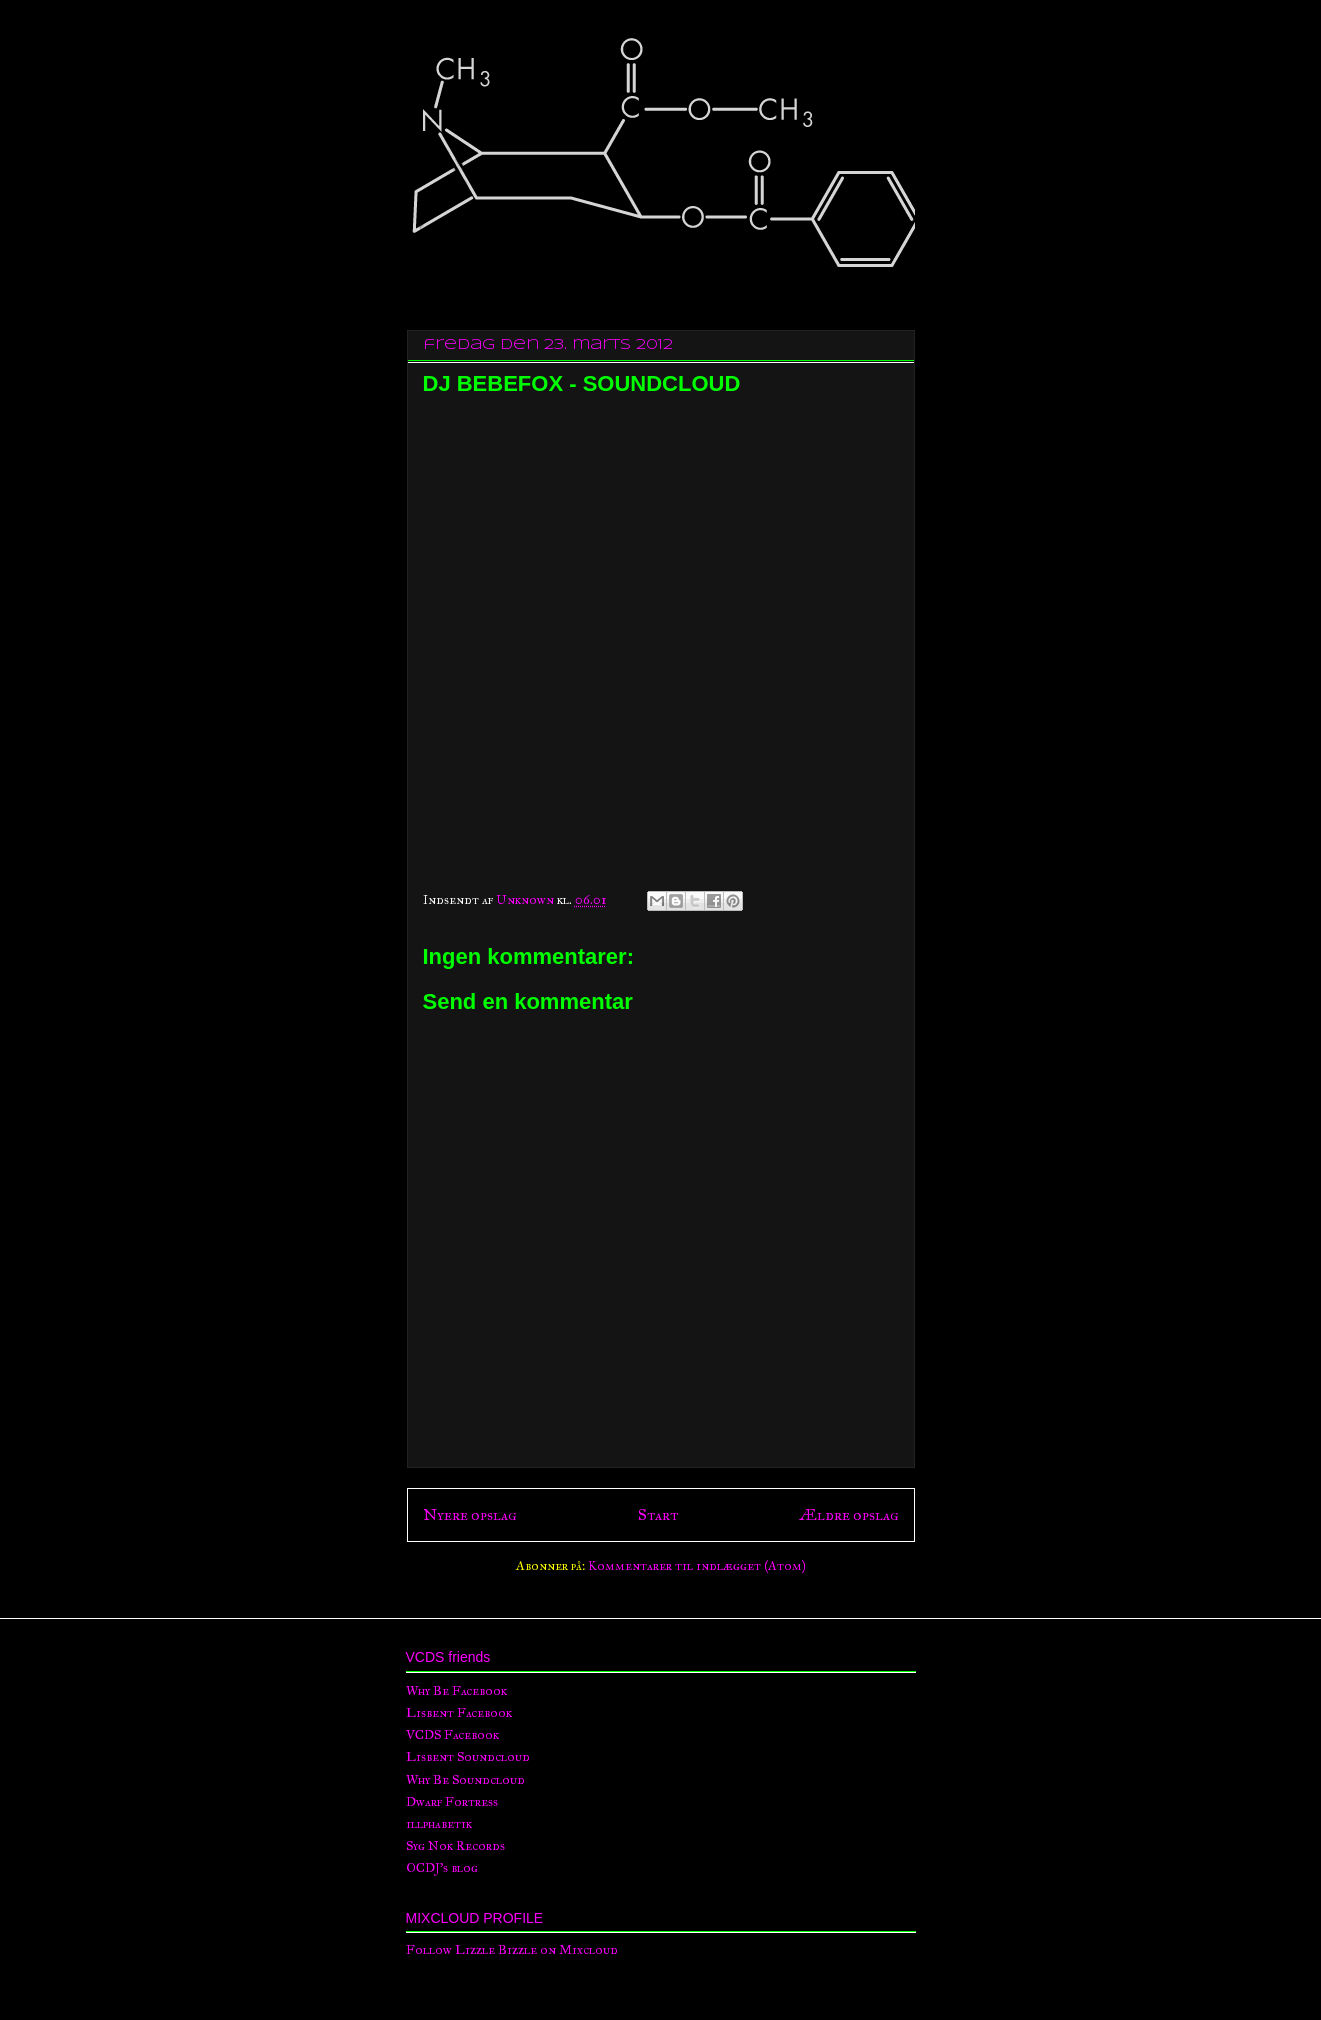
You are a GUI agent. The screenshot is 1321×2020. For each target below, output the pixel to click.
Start (658, 1514)
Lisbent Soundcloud (468, 1757)
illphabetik (439, 1824)
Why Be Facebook (456, 1691)
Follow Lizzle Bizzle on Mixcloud (512, 1950)
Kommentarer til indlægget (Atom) (697, 1566)
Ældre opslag (849, 1514)
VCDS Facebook (452, 1735)
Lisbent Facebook (459, 1713)
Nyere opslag (470, 1514)
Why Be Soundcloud (465, 1780)
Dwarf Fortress (452, 1802)
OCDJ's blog (442, 1868)
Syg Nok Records (455, 1846)
